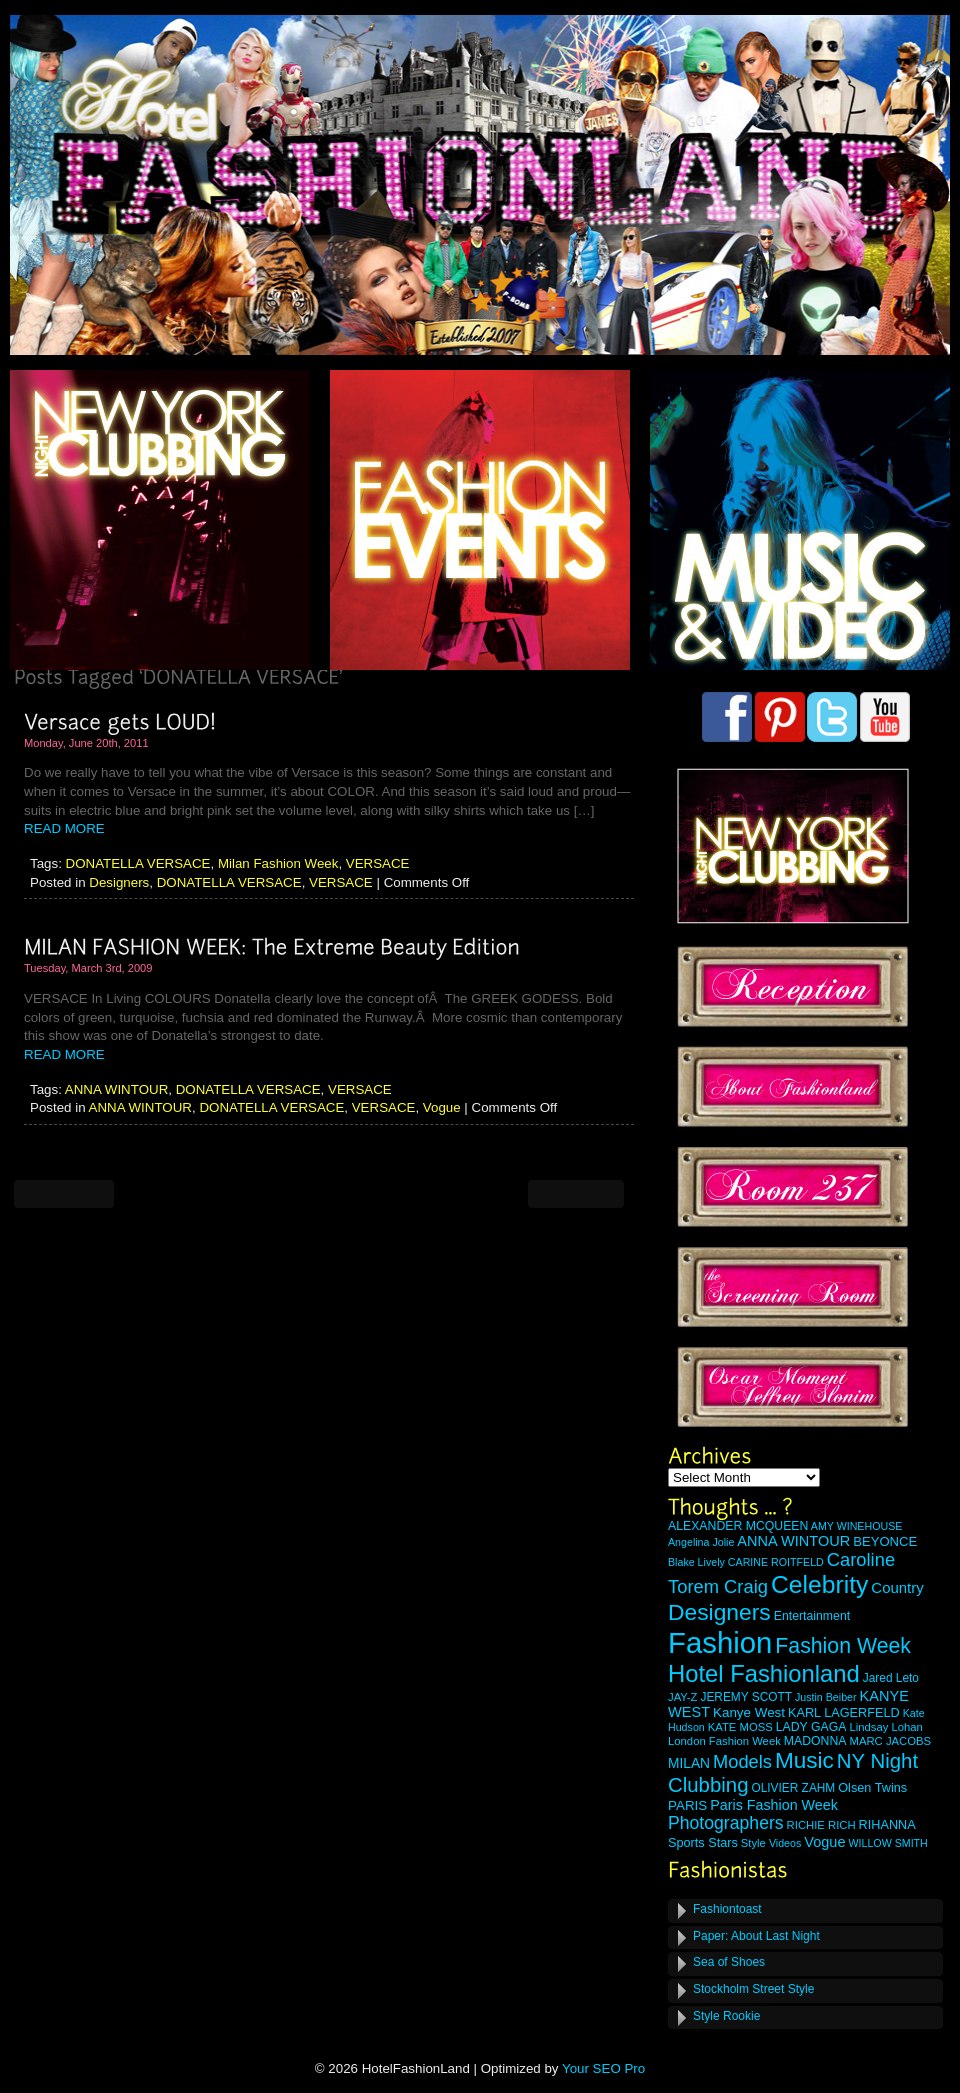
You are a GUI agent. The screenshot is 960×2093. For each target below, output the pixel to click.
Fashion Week (843, 1646)
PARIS (687, 1805)
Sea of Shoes (729, 1962)
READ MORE (64, 828)
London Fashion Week (724, 1741)
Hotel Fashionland (764, 1673)
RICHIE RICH (821, 1825)
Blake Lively (696, 1562)
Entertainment (812, 1616)
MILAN (689, 1763)
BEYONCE (885, 1541)
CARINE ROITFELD (776, 1562)
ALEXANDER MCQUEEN (738, 1526)
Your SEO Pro (603, 2068)
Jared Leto (891, 1678)
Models (742, 1761)
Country (897, 1587)
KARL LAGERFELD (844, 1713)
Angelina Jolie (701, 1542)
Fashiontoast (727, 1909)
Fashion (720, 1642)
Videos (785, 1843)
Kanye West (749, 1712)
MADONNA (815, 1741)
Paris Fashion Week (774, 1805)
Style (753, 1843)
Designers (119, 882)
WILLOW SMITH (887, 1843)
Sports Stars (703, 1843)
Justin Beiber (826, 1697)
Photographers (726, 1823)
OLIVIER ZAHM (793, 1788)
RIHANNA (887, 1825)
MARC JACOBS (890, 1741)
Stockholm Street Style (753, 1989)
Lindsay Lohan (886, 1727)
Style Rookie (726, 2016)
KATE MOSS (740, 1727)
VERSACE (378, 863)
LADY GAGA (811, 1727)
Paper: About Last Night (756, 1936)
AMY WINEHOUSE (857, 1526)
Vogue (442, 1107)
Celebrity (819, 1584)
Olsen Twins (872, 1788)
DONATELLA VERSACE (138, 863)
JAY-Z (683, 1697)
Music (804, 1760)
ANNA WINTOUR (116, 1089)
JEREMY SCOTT (746, 1697)
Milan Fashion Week (278, 863)
